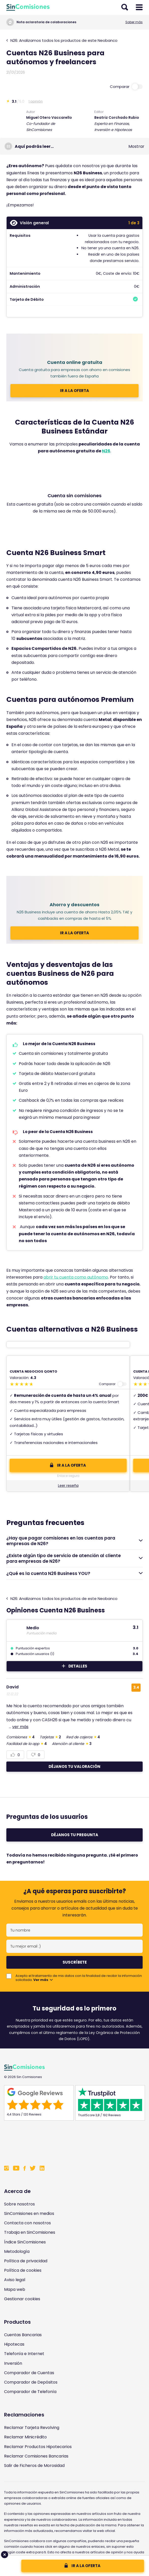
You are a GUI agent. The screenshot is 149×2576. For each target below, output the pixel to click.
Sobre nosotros (19, 2204)
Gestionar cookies (22, 2299)
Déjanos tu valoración (74, 1766)
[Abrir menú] (139, 7)
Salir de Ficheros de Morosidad (34, 2465)
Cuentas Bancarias (23, 2335)
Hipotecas (14, 2344)
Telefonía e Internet (24, 2354)
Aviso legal (14, 2280)
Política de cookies (22, 2270)
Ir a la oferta (83, 2565)
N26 (106, 451)
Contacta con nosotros (27, 2223)
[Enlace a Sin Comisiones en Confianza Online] (74, 2142)
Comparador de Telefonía (30, 2392)
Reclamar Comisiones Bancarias (36, 2456)
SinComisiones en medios (29, 2213)
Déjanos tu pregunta (74, 1834)
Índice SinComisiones (25, 2242)
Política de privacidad (25, 2261)
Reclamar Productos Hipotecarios (38, 2447)
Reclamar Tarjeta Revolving (31, 2427)
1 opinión (35, 101)
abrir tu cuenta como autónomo (75, 1277)
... (18, 1727)
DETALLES (74, 1666)
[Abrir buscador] (124, 7)
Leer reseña (68, 1485)
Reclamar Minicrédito (25, 2437)
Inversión (13, 2363)
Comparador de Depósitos (30, 2382)
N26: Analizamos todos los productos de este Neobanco (61, 40)
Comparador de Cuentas (29, 2373)
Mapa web (14, 2289)
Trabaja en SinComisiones (29, 2232)
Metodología (16, 2251)
